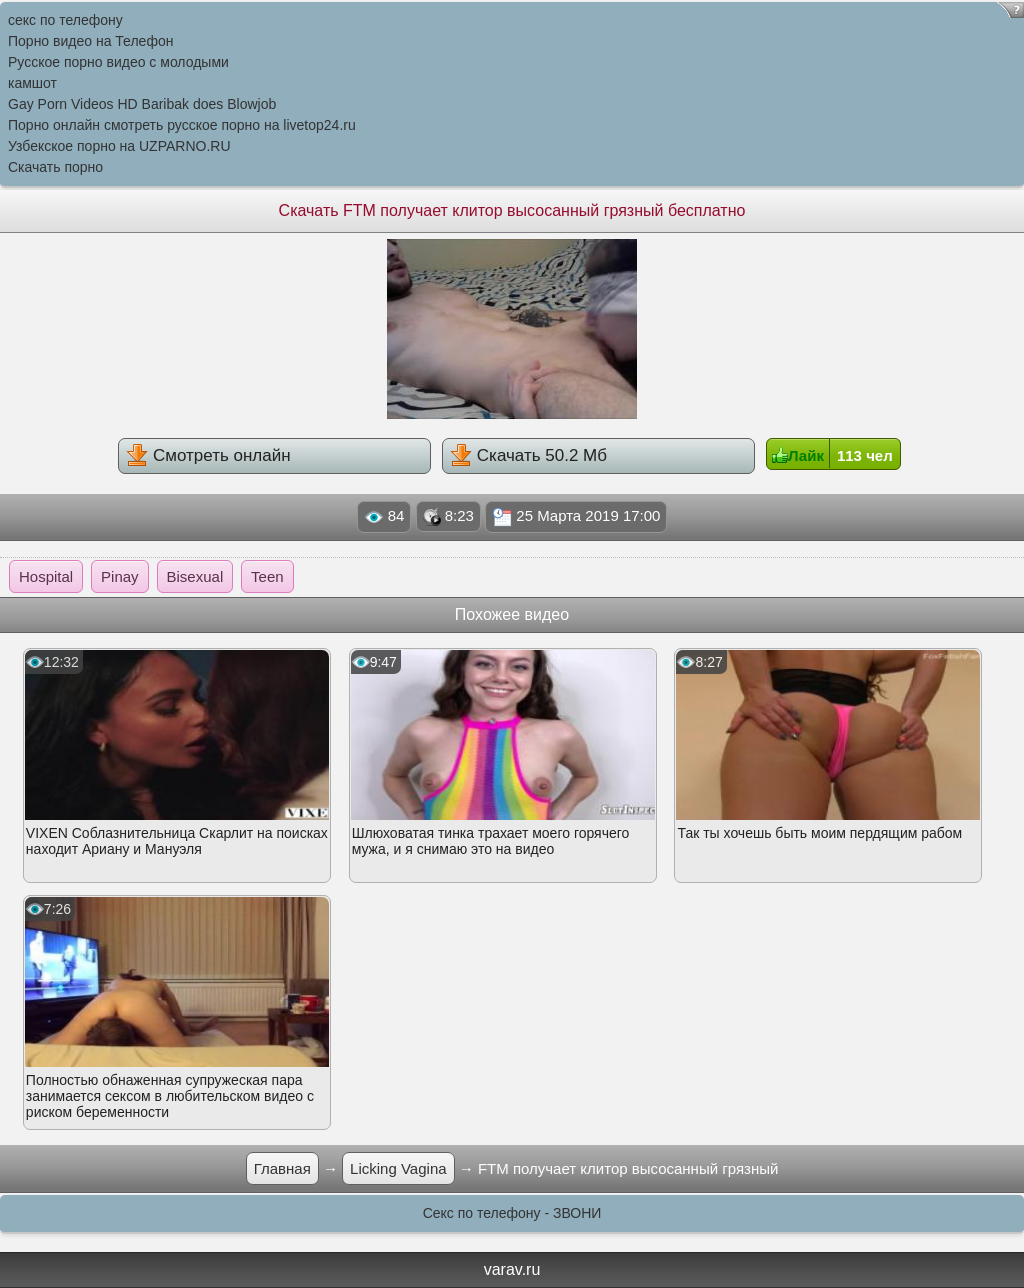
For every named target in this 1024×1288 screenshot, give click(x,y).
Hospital (46, 576)
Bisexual (195, 576)
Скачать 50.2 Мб (528, 455)
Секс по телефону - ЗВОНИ (512, 1213)
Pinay (120, 576)
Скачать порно (55, 167)
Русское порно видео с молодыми (118, 62)
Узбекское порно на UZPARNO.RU (119, 146)
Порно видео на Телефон (90, 41)
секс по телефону (65, 20)
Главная (282, 1168)
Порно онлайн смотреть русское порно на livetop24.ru (182, 125)
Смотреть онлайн (208, 455)
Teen (267, 576)
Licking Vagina (398, 1168)
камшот (32, 83)
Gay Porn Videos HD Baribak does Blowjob (142, 104)
